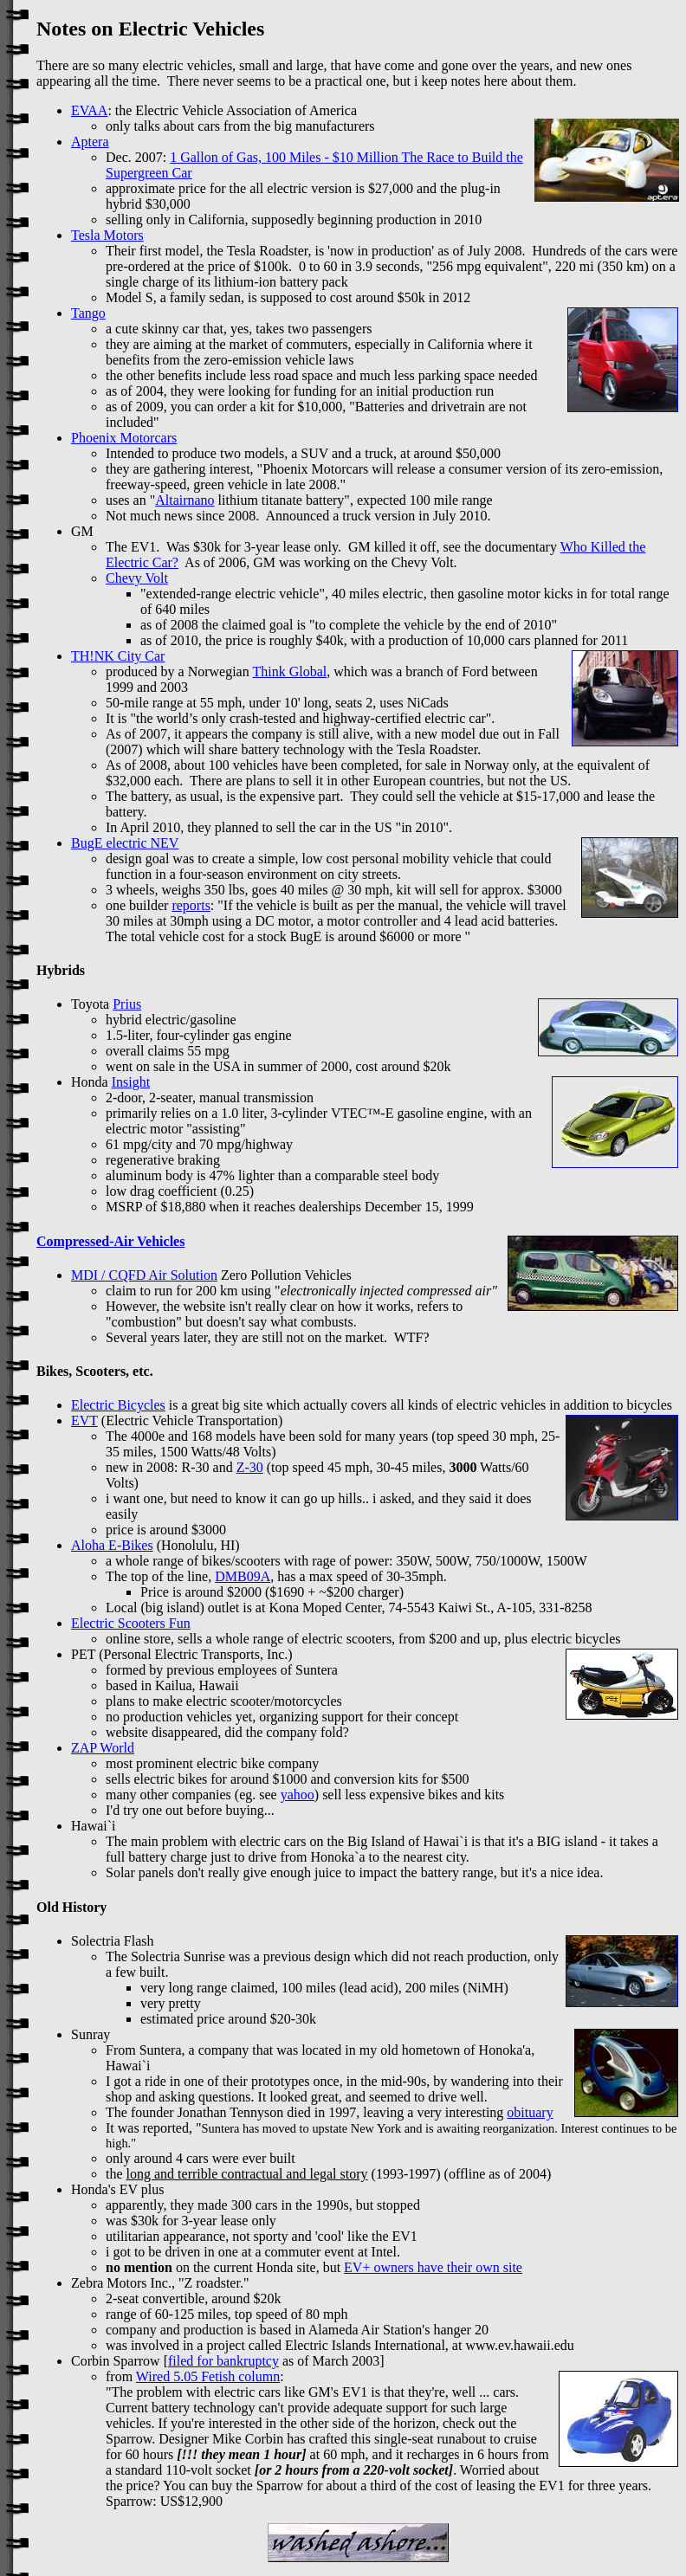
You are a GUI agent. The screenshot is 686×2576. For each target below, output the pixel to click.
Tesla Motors (107, 235)
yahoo (297, 1794)
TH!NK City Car (118, 656)
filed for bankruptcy (223, 2360)
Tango (88, 313)
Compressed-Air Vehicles (110, 1241)
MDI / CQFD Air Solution (144, 1275)
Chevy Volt (137, 578)
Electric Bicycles (118, 1405)
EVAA (89, 110)
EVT (84, 1420)
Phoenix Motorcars (124, 437)
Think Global (289, 671)
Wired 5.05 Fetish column (208, 2376)
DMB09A (242, 1576)
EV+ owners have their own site (433, 2267)
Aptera (90, 141)
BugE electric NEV (124, 843)
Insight (131, 1082)
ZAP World (102, 1747)
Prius (127, 1004)
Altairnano (184, 500)
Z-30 (249, 1467)
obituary (530, 2112)
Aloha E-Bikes (112, 1545)
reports (191, 905)
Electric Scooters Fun (131, 1623)
